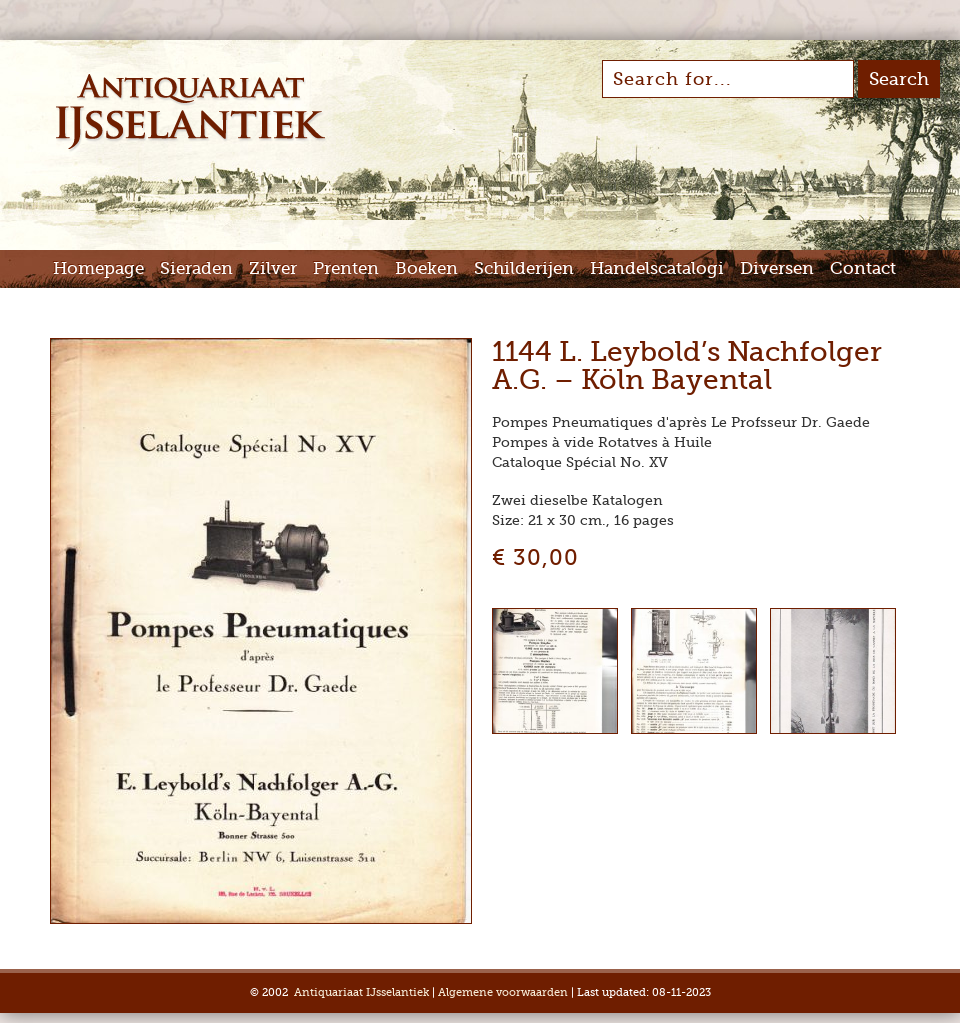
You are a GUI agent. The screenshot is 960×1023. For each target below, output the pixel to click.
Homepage (98, 268)
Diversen (777, 268)
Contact (863, 268)
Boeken (426, 268)
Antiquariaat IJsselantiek (361, 992)
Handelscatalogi (657, 268)
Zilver (273, 268)
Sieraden (196, 268)
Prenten (346, 268)
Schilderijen (524, 268)
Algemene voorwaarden (503, 992)
